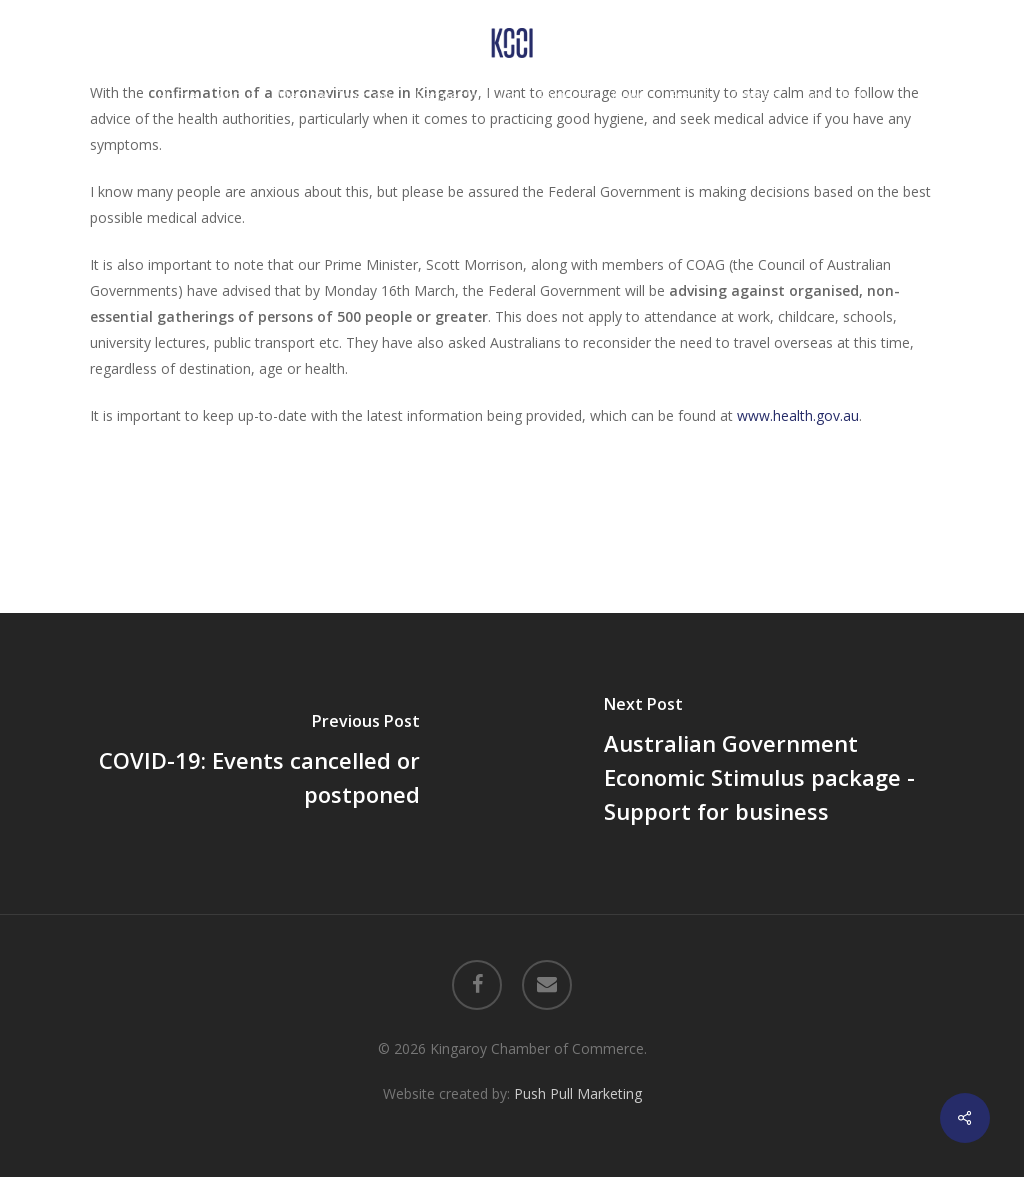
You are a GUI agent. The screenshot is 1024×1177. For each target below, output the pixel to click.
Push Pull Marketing (578, 1093)
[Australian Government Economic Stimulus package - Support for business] (768, 763)
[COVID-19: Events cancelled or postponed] (256, 763)
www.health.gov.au (798, 415)
